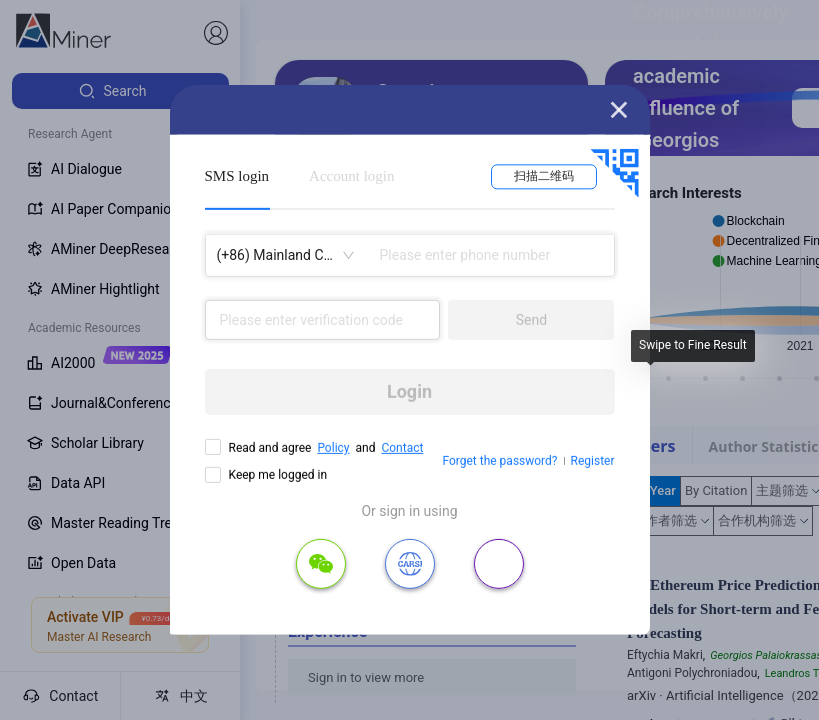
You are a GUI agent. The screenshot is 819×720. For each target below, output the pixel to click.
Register (593, 461)
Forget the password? (499, 461)
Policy (333, 448)
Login (409, 391)
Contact (402, 448)
